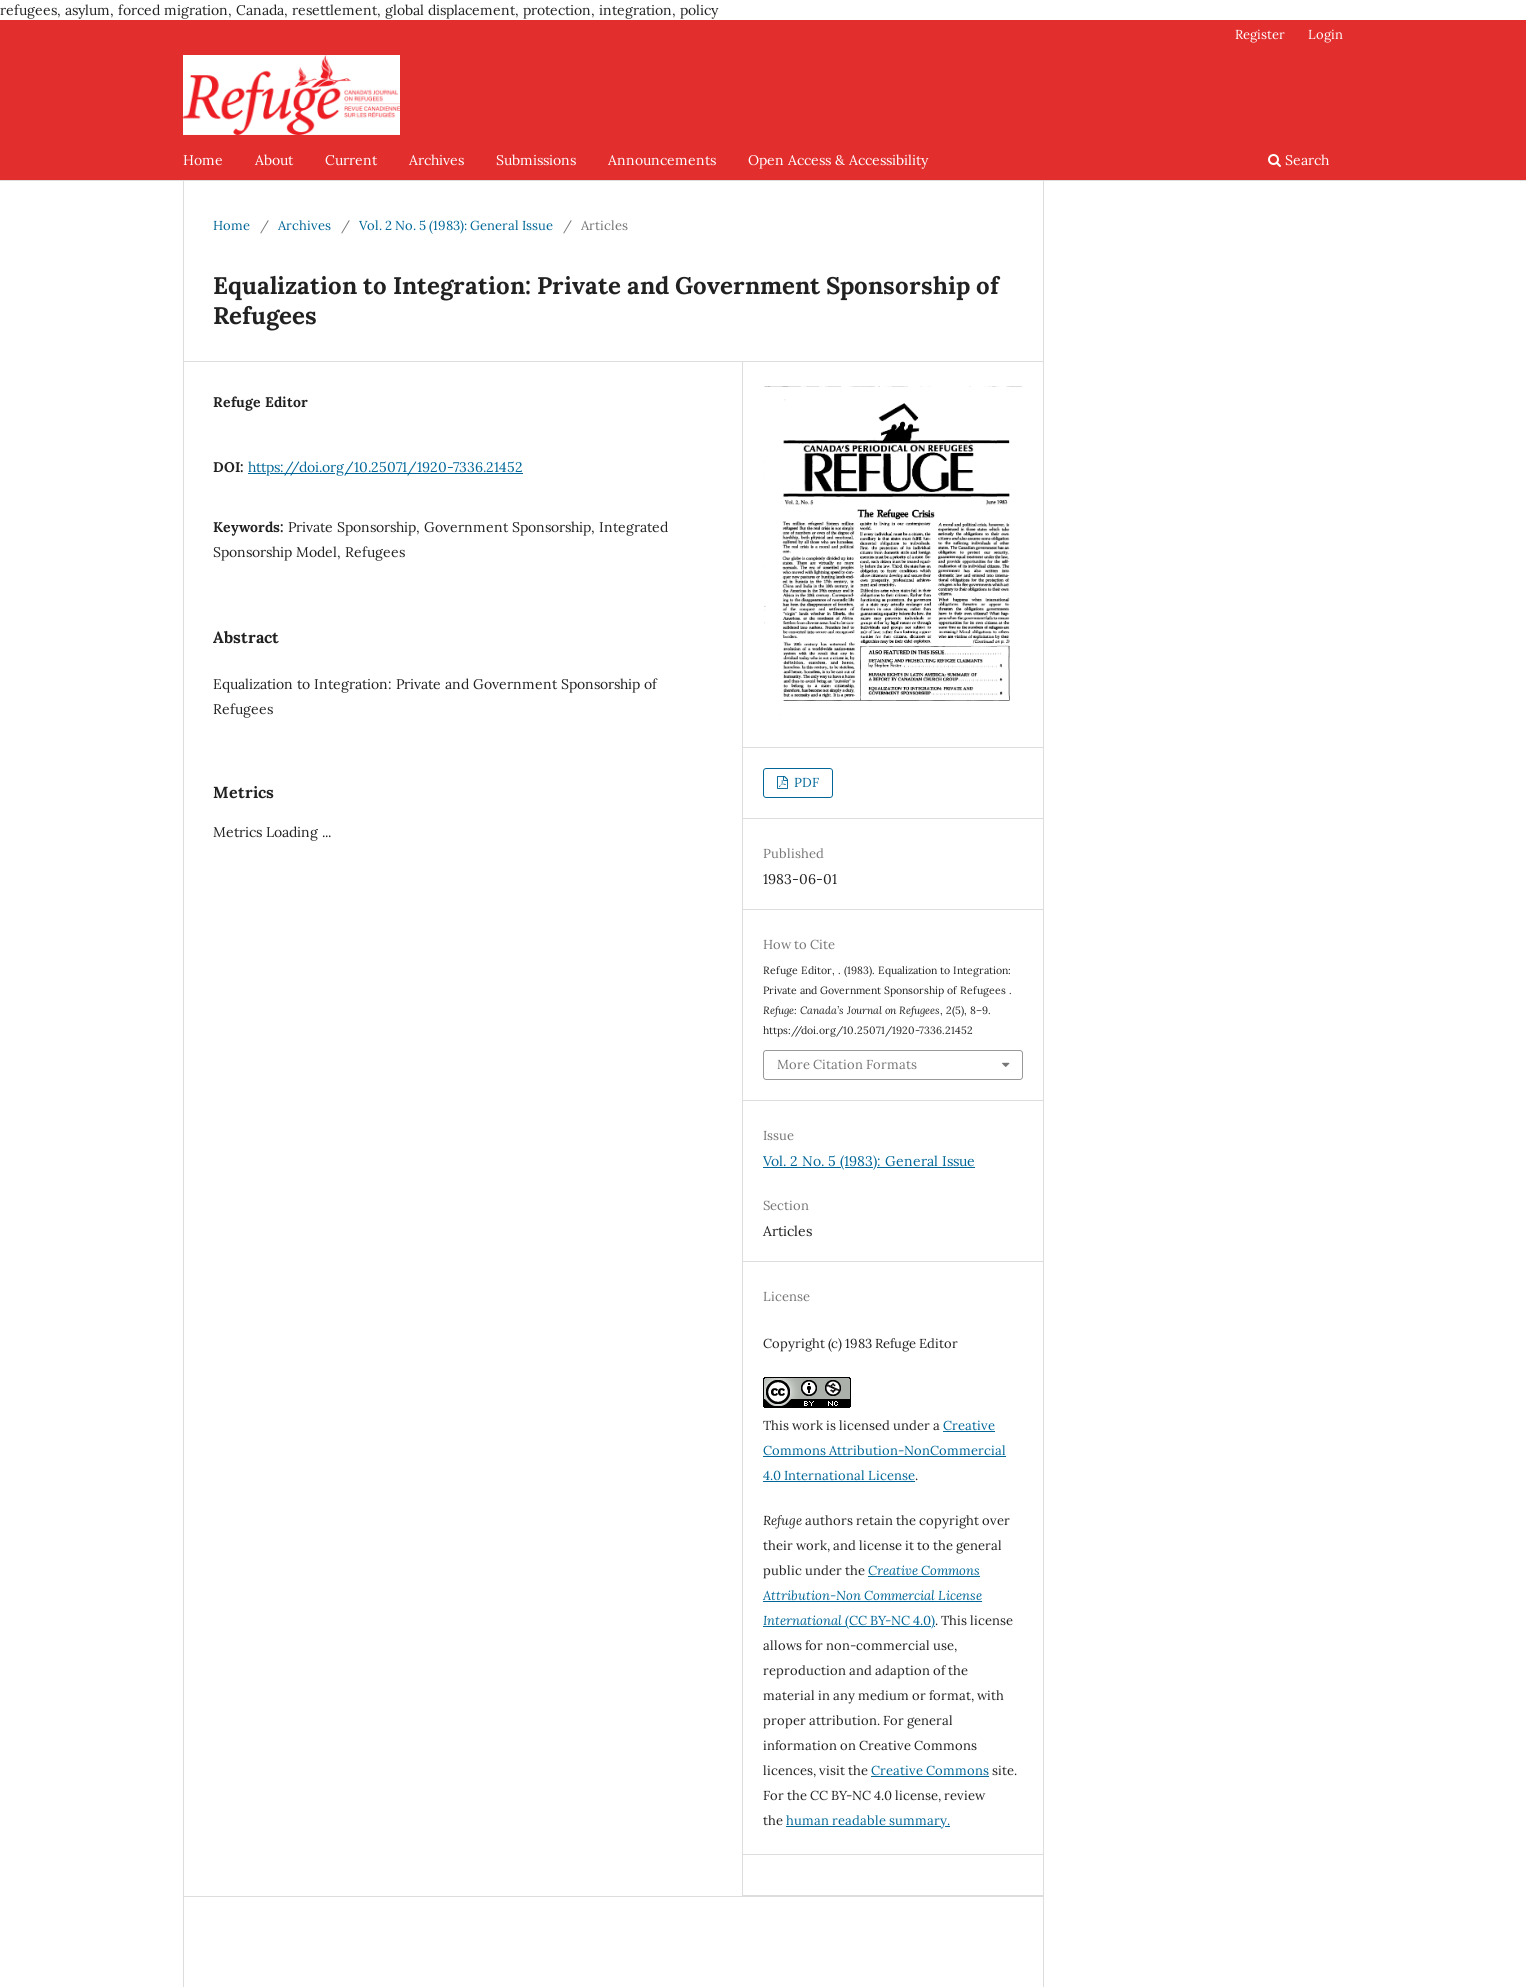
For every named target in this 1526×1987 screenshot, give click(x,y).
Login (1325, 34)
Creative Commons (930, 1770)
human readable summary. (868, 1820)
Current (351, 160)
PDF (805, 782)
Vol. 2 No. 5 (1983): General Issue (456, 225)
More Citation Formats (847, 1064)
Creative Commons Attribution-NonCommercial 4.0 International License (884, 1450)
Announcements (662, 160)
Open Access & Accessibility (838, 160)
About (274, 160)
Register (1260, 34)
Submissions (536, 160)
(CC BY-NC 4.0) (872, 1595)
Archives (436, 160)
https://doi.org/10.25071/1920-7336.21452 (385, 467)
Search (1298, 160)
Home (203, 160)
